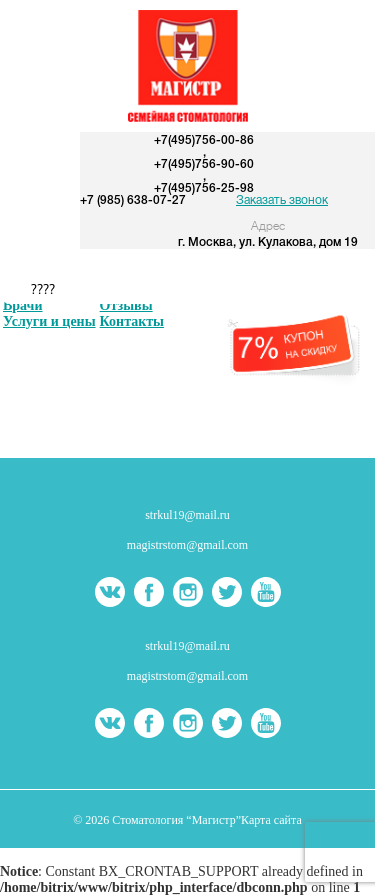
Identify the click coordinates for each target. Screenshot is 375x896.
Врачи (23, 305)
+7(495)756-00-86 (204, 140)
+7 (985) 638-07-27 (133, 200)
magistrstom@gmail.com (187, 545)
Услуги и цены (49, 321)
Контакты (132, 321)
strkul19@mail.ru (187, 515)
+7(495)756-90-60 (204, 164)
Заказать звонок (282, 200)
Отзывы (126, 305)
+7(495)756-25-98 (204, 188)
